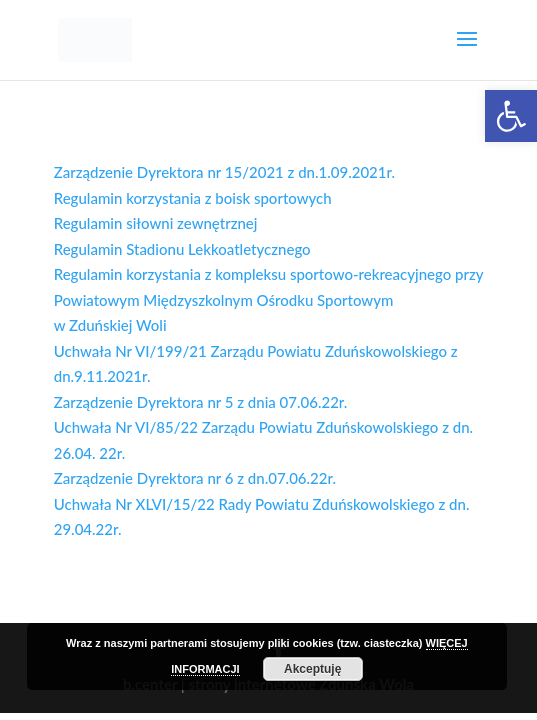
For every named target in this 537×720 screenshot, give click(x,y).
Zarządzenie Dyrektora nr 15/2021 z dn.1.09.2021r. (224, 172)
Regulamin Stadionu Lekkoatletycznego (184, 249)
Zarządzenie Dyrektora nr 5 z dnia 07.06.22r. (201, 402)
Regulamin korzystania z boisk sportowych (193, 198)
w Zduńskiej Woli (110, 325)
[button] (511, 116)
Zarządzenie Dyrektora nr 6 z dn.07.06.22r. (195, 478)
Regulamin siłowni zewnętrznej (156, 223)
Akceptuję (312, 669)
